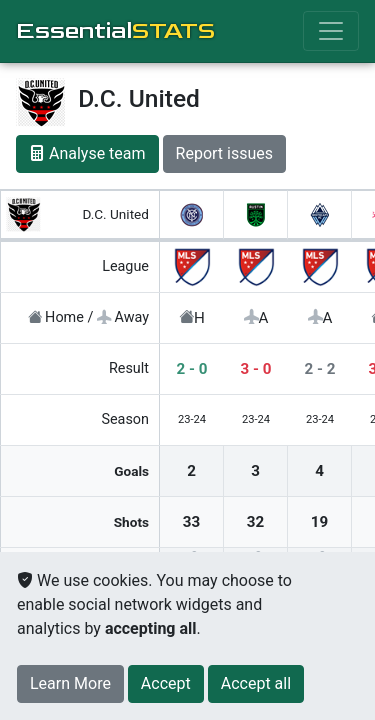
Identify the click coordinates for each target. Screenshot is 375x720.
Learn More (70, 683)
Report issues (224, 153)
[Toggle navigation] (331, 31)
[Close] (166, 684)
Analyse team (87, 153)
